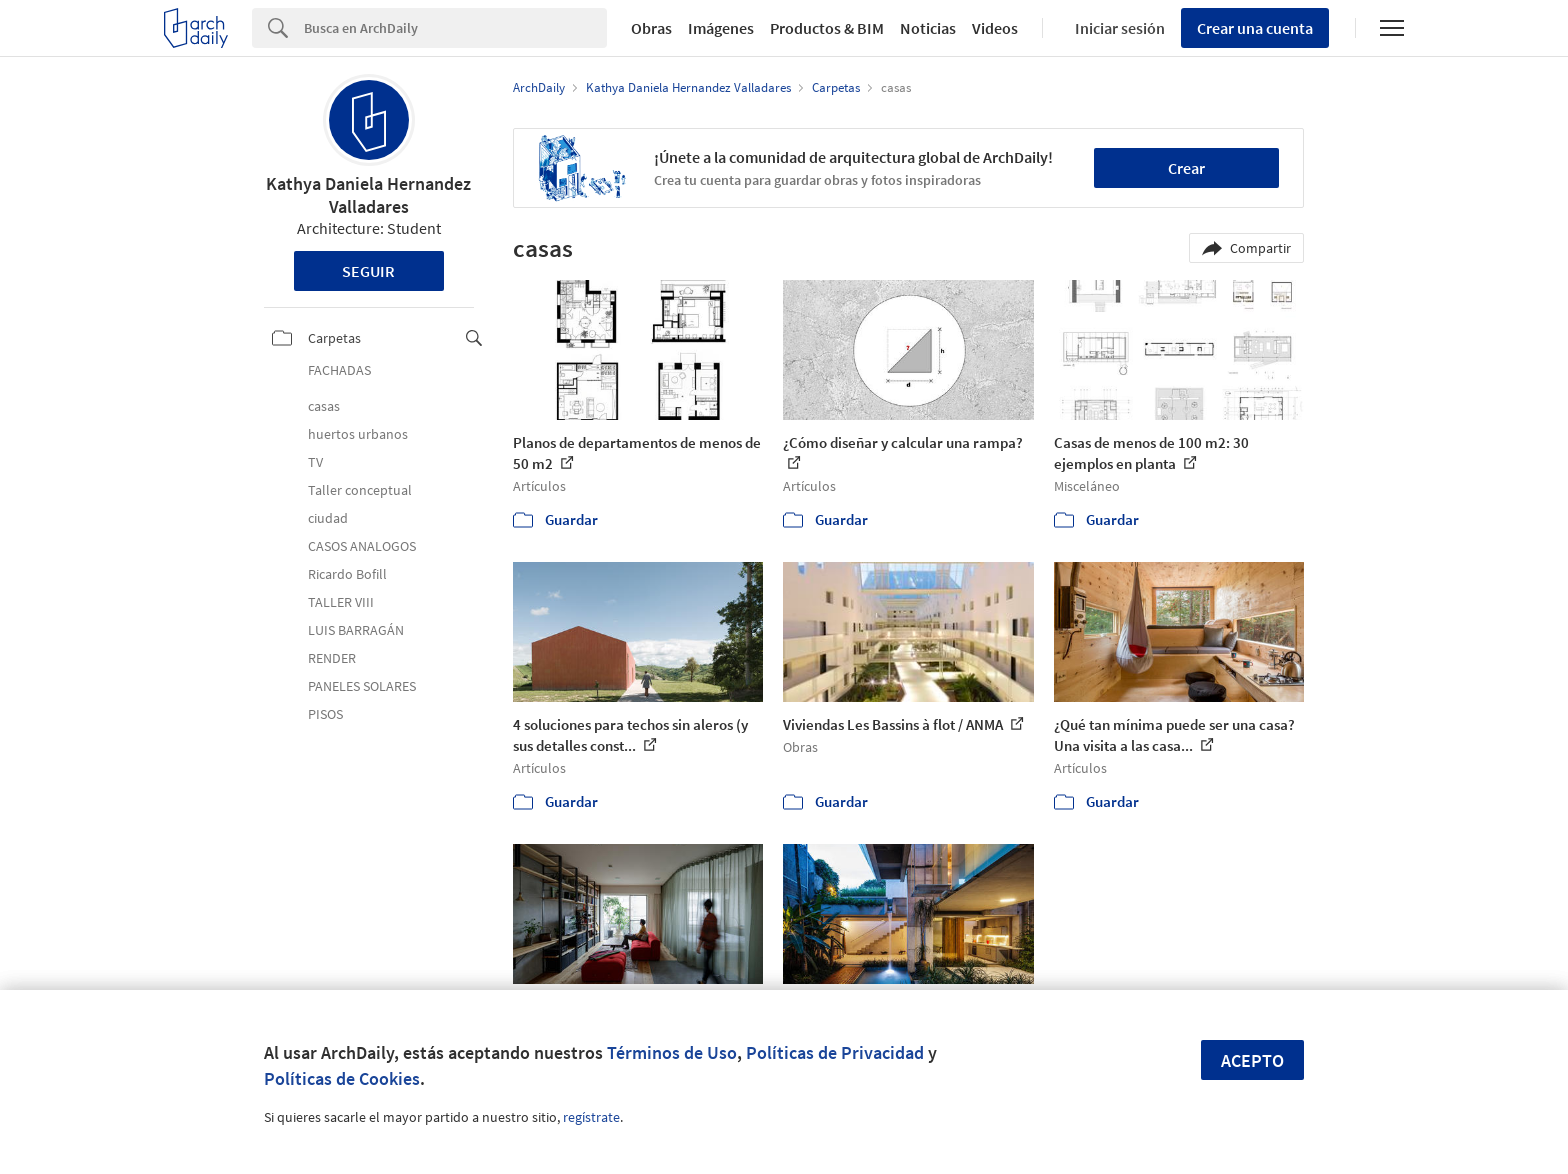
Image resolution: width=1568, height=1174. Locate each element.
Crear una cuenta (1255, 28)
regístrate (591, 1117)
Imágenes (721, 28)
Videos (995, 28)
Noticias (928, 28)
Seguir (368, 271)
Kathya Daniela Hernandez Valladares (368, 195)
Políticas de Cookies (342, 1078)
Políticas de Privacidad (835, 1052)
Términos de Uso (672, 1052)
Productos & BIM (827, 28)
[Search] (455, 28)
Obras (651, 28)
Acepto (1252, 1060)
